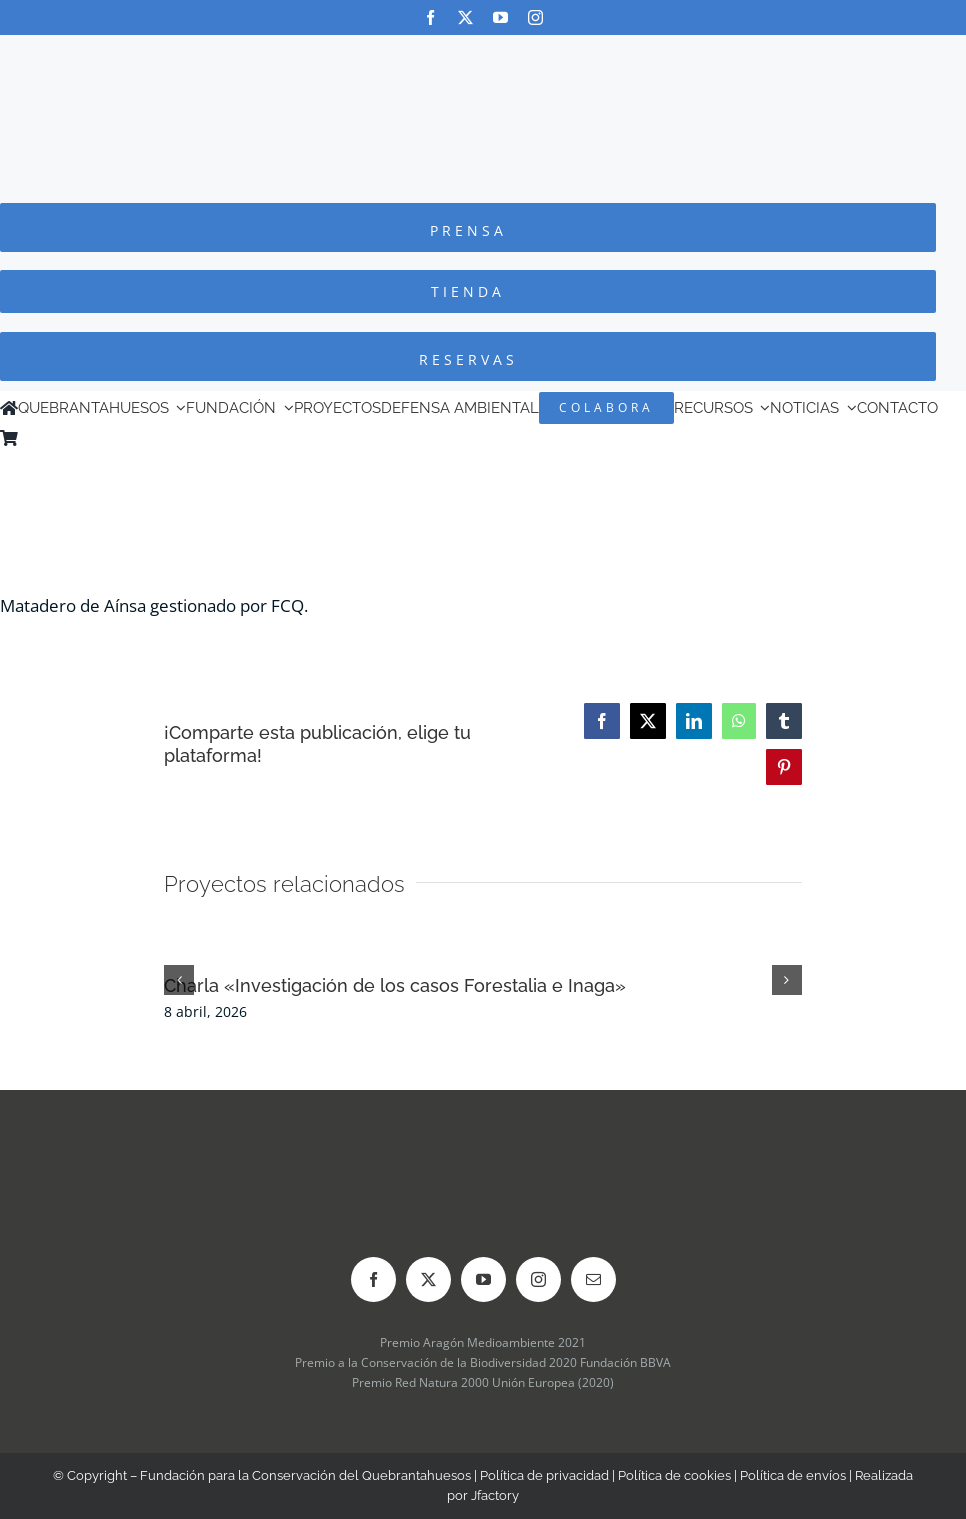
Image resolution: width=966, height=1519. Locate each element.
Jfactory (495, 1495)
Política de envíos (793, 1475)
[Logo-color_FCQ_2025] (483, 53)
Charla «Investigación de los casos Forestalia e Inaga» (395, 985)
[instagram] (535, 17)
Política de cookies (674, 1475)
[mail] (593, 1279)
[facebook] (430, 17)
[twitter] (465, 17)
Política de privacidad (544, 1475)
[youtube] (500, 17)
